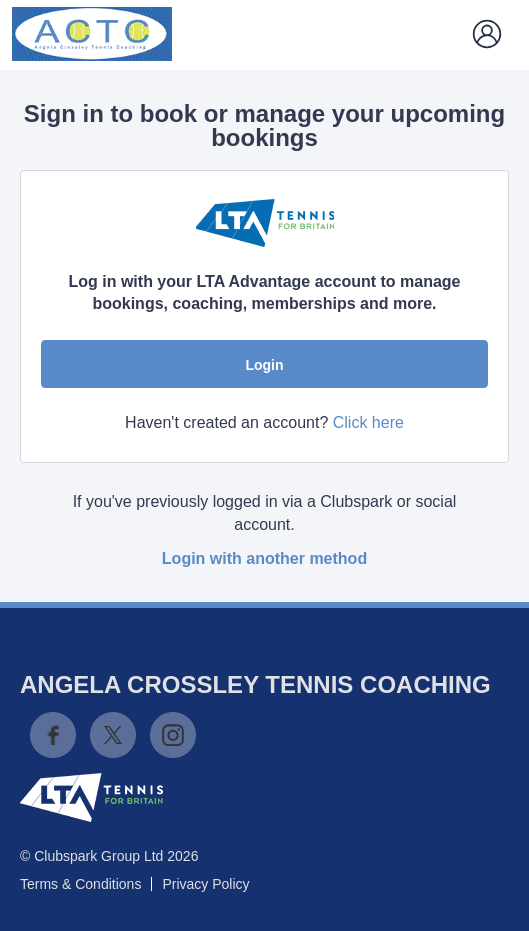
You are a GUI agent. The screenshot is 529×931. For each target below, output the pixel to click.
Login (264, 365)
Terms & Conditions (80, 884)
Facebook (53, 735)
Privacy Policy (205, 884)
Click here (368, 422)
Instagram (173, 735)
